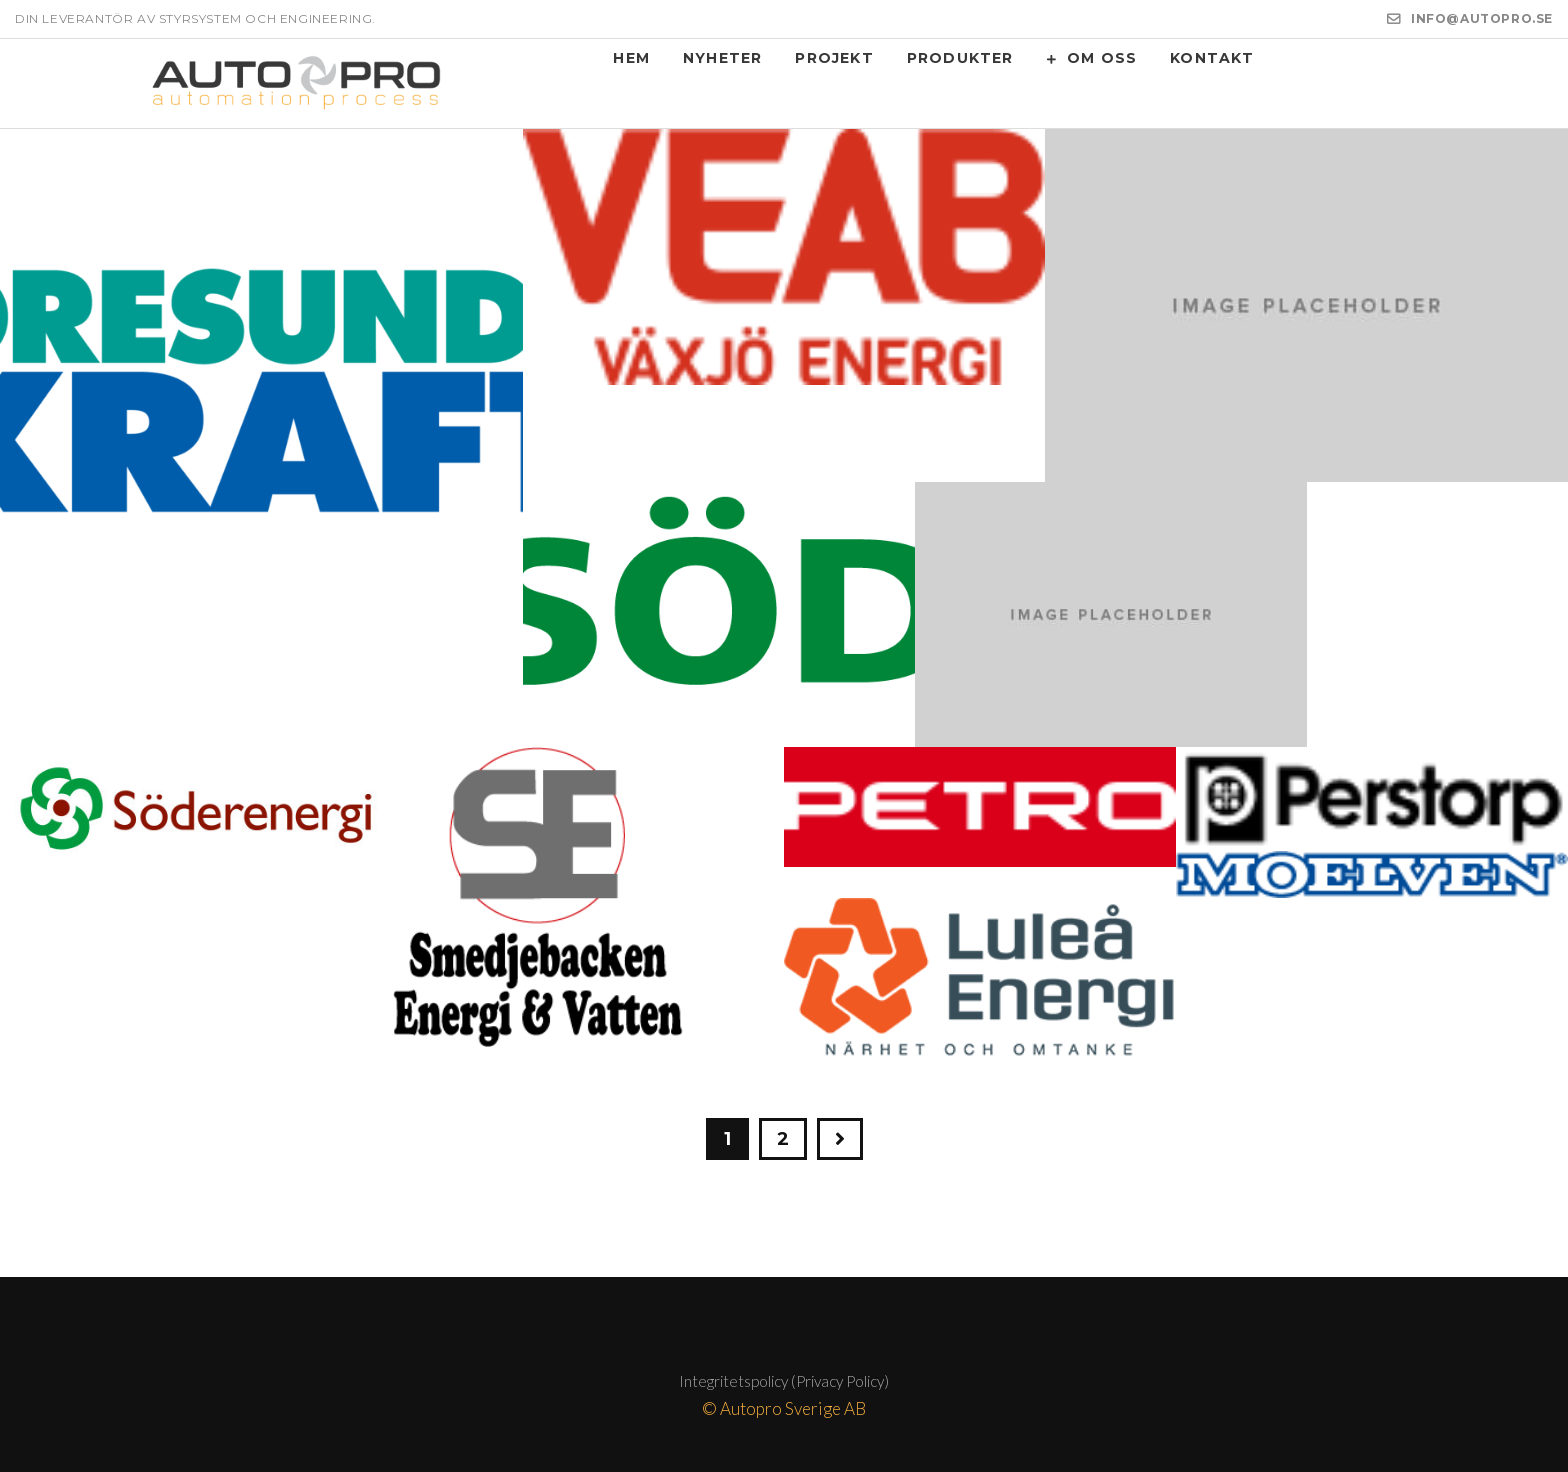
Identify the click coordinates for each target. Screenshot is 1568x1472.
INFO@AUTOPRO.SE (1482, 18)
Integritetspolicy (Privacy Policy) (784, 1381)
